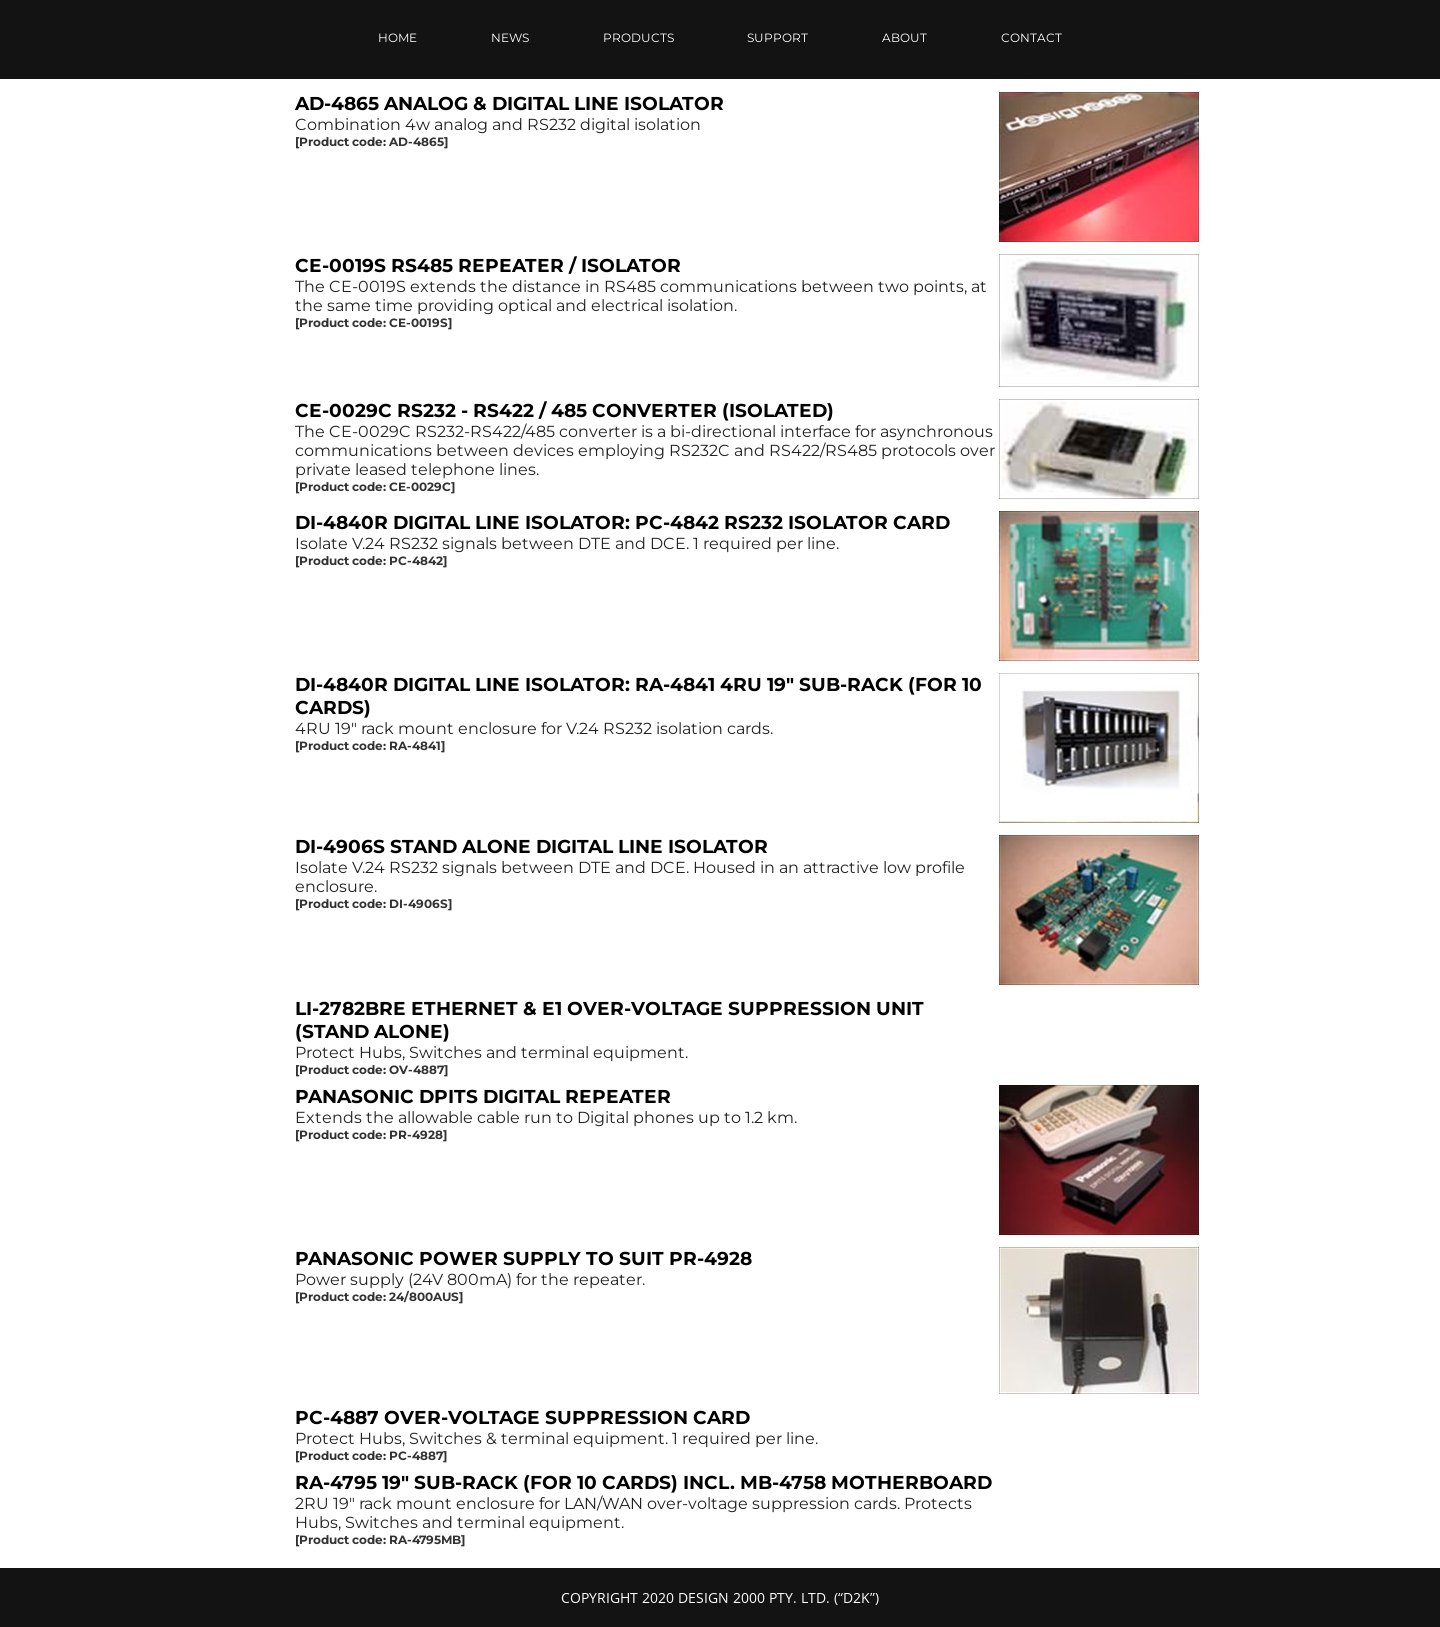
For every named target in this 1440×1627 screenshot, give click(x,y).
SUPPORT (777, 37)
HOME (397, 37)
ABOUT (904, 37)
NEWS (510, 37)
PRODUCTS (638, 37)
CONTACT (1031, 37)
